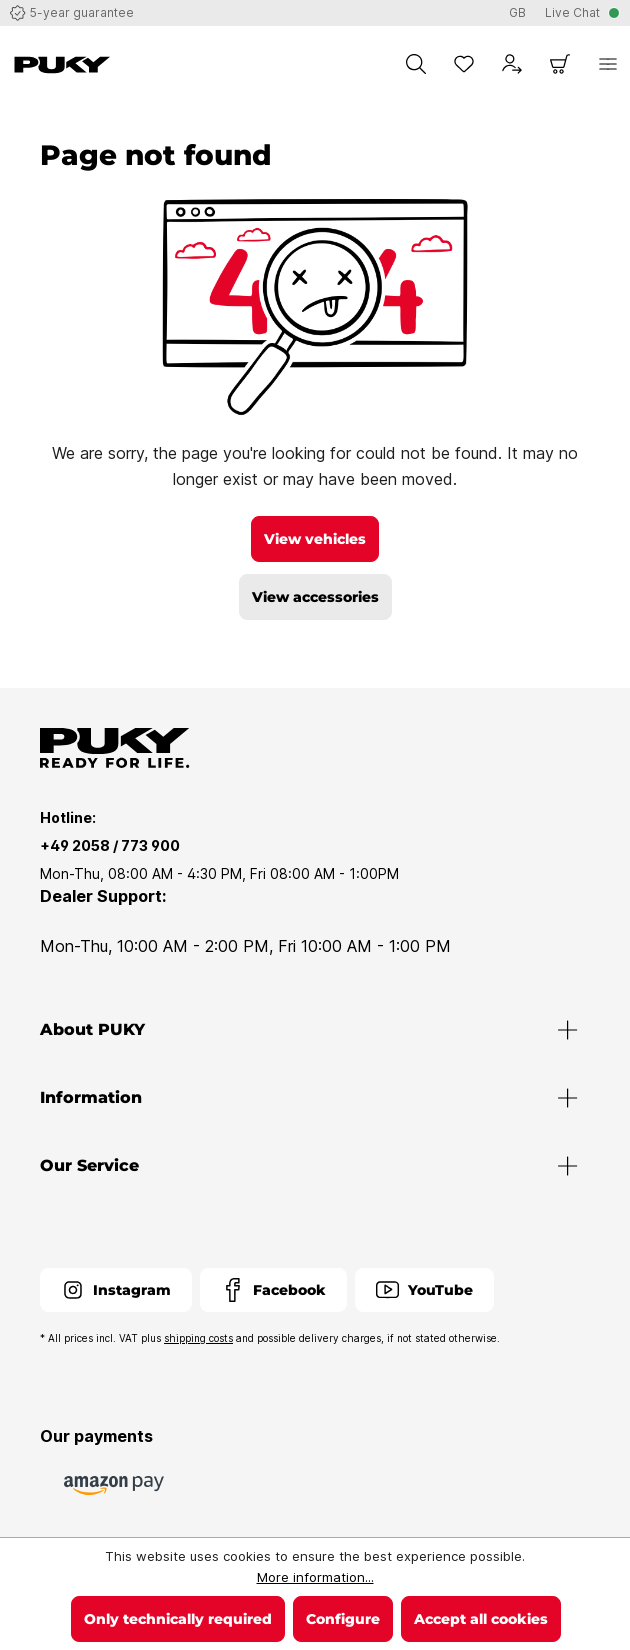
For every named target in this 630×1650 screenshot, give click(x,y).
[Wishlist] (464, 64)
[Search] (416, 64)
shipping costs (198, 1338)
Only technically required (178, 1619)
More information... (315, 1577)
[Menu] (608, 64)
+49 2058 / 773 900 (110, 845)
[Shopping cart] (560, 64)
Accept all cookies (481, 1619)
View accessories (315, 597)
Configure (343, 1619)
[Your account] (512, 64)
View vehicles (315, 539)
